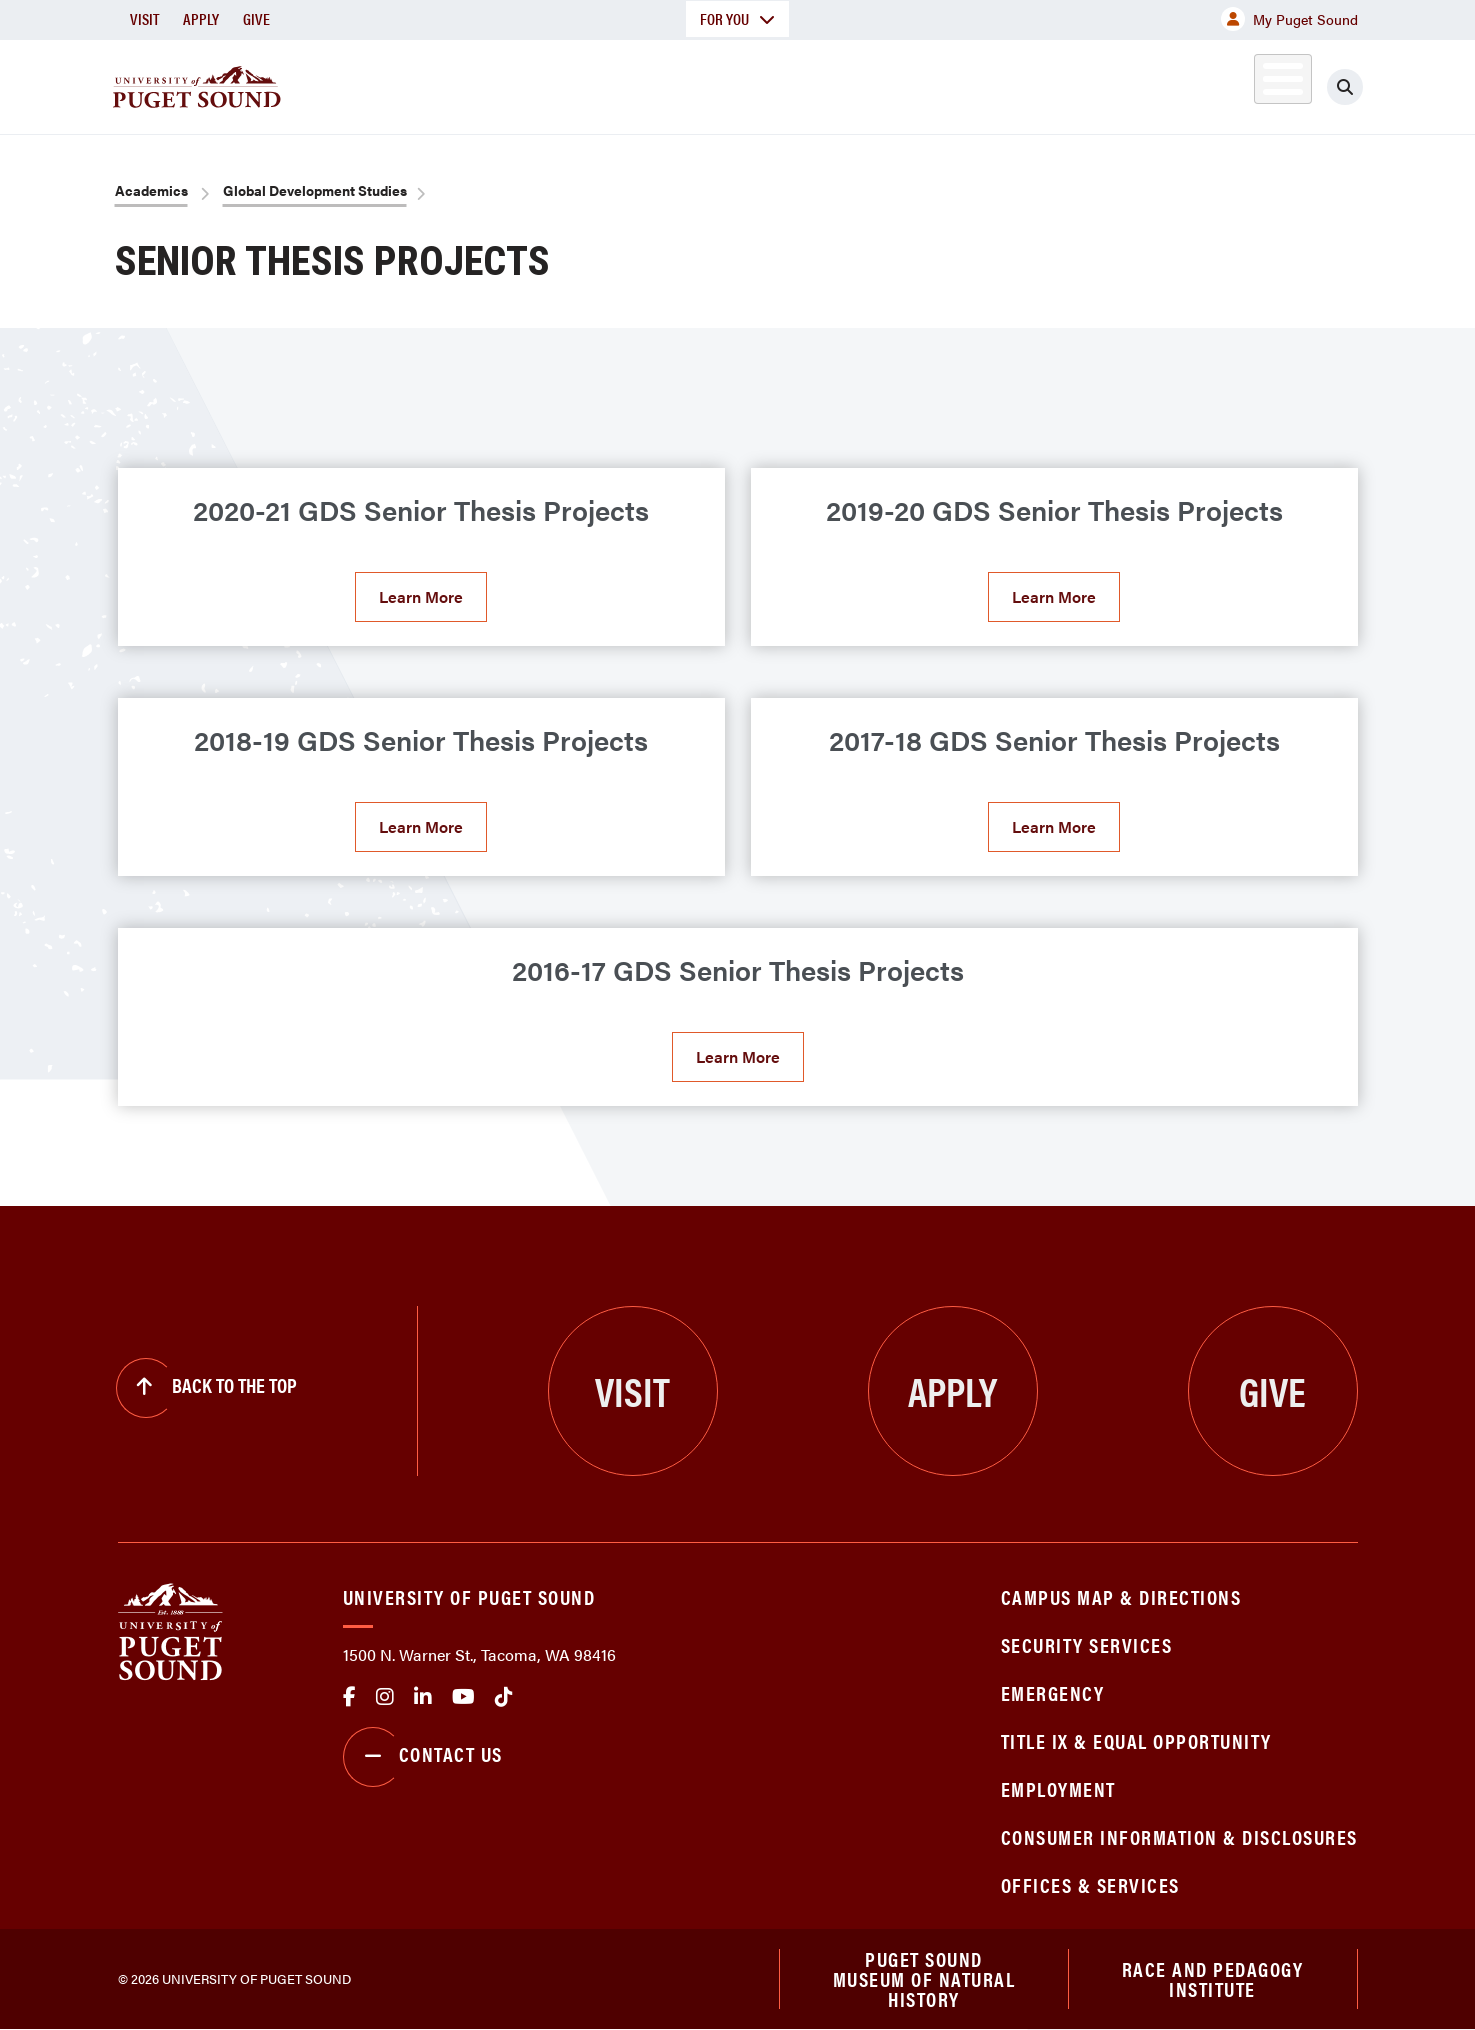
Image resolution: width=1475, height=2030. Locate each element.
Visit (144, 18)
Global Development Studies (315, 190)
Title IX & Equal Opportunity (1136, 1740)
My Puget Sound (1289, 19)
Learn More (421, 596)
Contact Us (423, 1757)
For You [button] (737, 18)
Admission (816, 83)
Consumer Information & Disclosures (1179, 1836)
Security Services (1087, 1644)
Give (256, 18)
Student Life (973, 83)
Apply (201, 18)
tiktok (504, 1697)
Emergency (1053, 1692)
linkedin (423, 1697)
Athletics (1127, 83)
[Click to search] (1345, 87)
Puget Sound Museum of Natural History (924, 1979)
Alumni (1233, 83)
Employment (1058, 1788)
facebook (349, 1697)
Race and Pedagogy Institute (1213, 1978)
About (533, 83)
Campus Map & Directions (1121, 1596)
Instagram (385, 1697)
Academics (666, 83)
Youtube (463, 1697)
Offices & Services (1090, 1884)
